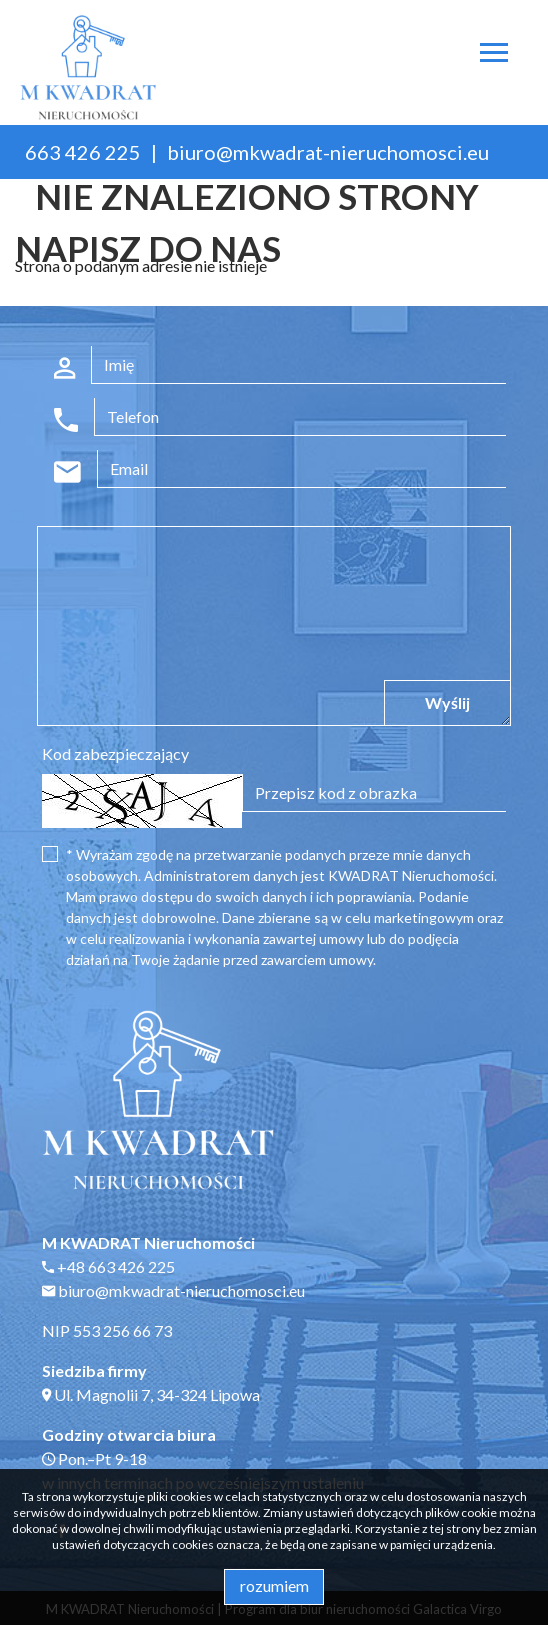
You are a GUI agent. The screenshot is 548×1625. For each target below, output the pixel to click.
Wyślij (447, 702)
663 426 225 (83, 152)
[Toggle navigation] (494, 55)
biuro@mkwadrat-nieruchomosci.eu (328, 152)
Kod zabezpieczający (115, 753)
